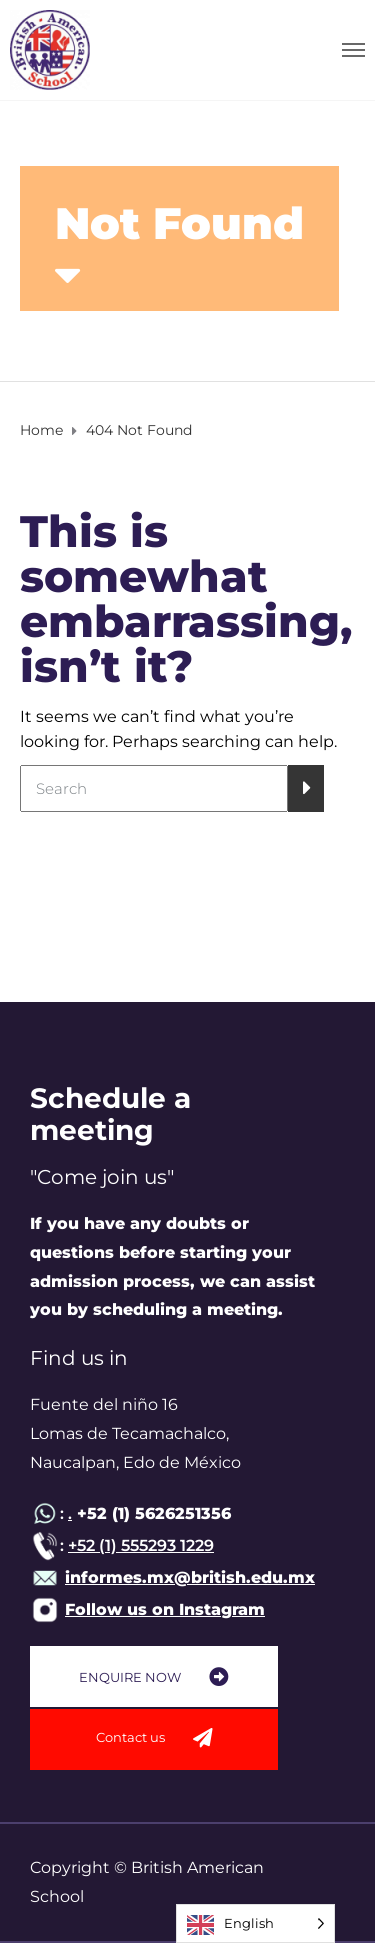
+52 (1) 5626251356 (151, 1513)
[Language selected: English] (255, 1923)
